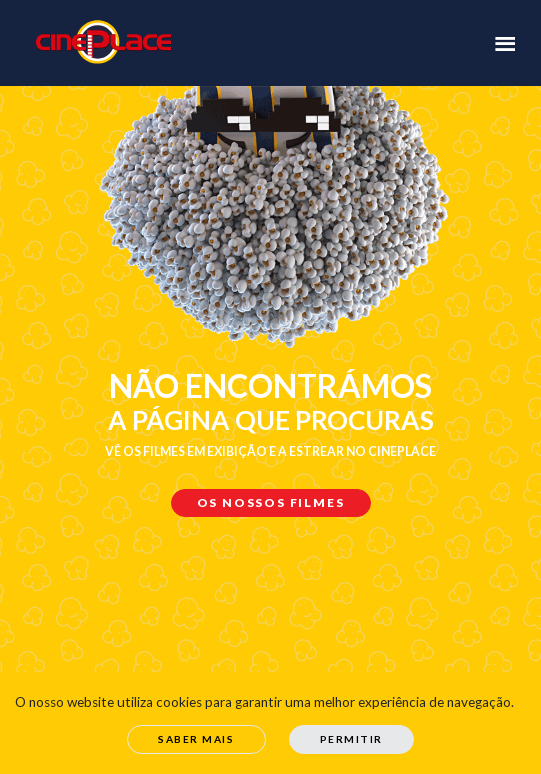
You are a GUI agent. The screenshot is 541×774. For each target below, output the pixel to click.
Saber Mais (196, 739)
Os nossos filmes (271, 502)
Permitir (351, 739)
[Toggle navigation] (505, 42)
